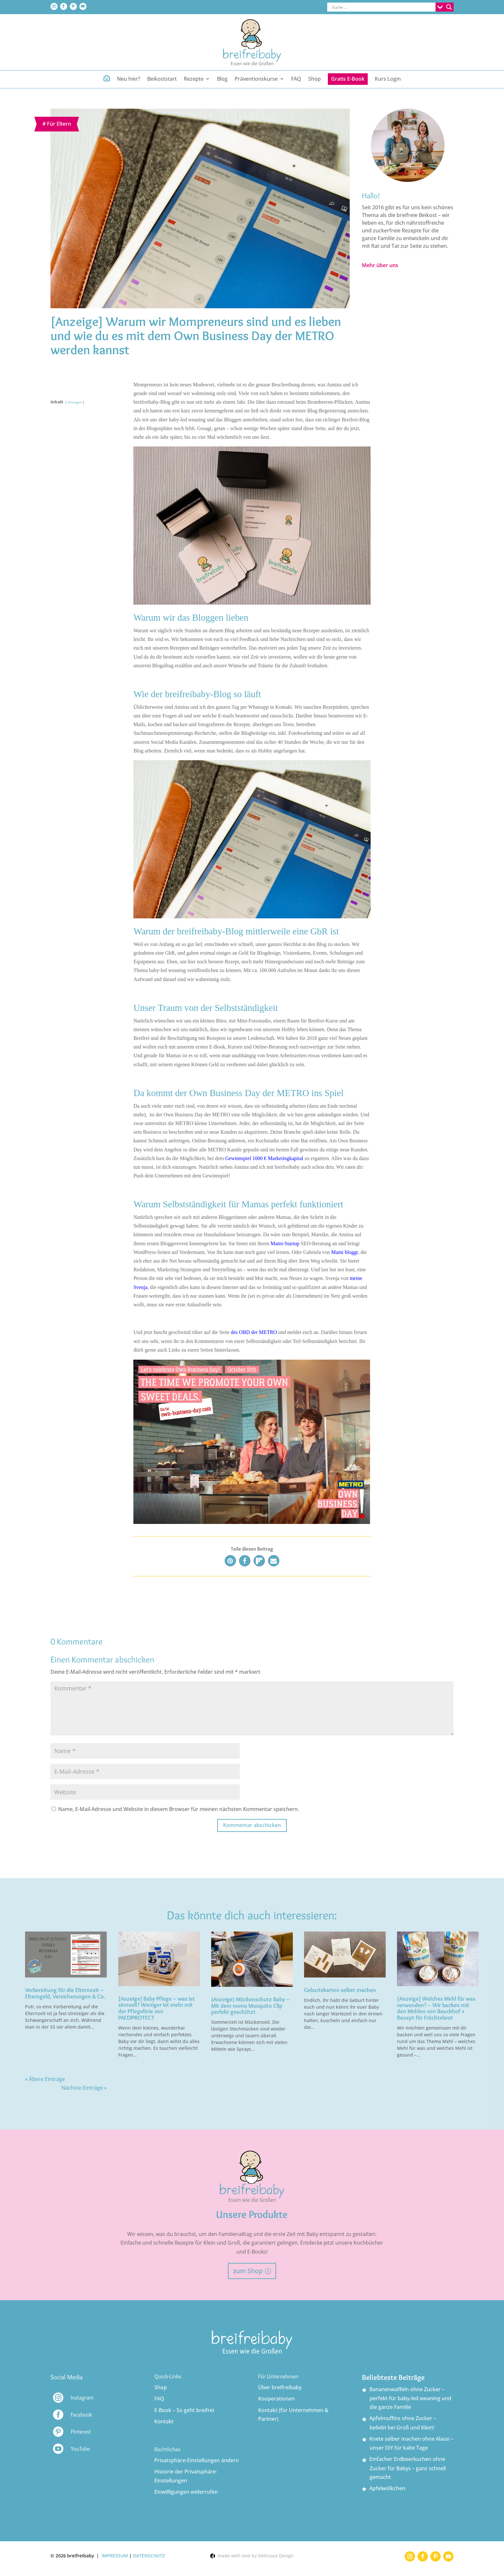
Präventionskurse (256, 79)
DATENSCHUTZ (149, 2556)
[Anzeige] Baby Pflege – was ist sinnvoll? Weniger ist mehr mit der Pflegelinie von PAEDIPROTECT (156, 2008)
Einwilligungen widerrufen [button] (186, 2491)
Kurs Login (388, 79)
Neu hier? (128, 79)
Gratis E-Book (347, 78)
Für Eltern (59, 123)
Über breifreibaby (280, 2387)
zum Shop (248, 2270)
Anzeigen (75, 402)
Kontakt (164, 2421)
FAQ (296, 79)
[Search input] (383, 7)
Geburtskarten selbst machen (340, 1990)
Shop (314, 79)
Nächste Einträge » (84, 2087)
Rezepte (193, 79)
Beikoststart (162, 79)
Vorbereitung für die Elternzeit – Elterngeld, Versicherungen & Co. (65, 1993)
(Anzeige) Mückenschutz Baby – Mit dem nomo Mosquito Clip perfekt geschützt (250, 2006)
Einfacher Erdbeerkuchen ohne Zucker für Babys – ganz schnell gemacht (407, 2468)
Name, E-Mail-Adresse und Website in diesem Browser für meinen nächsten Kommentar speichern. (178, 1809)
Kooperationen (276, 2398)
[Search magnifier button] (449, 7)
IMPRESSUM (115, 2556)
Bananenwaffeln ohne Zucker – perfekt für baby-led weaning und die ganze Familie (410, 2398)
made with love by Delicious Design (252, 2556)
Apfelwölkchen (387, 2488)
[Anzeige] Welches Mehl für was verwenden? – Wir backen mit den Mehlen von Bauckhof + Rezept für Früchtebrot (436, 2008)
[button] (230, 1560)
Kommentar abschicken (252, 1825)
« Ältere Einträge (45, 2079)
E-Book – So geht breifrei (184, 2410)
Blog (222, 79)
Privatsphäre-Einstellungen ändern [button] (196, 2460)
